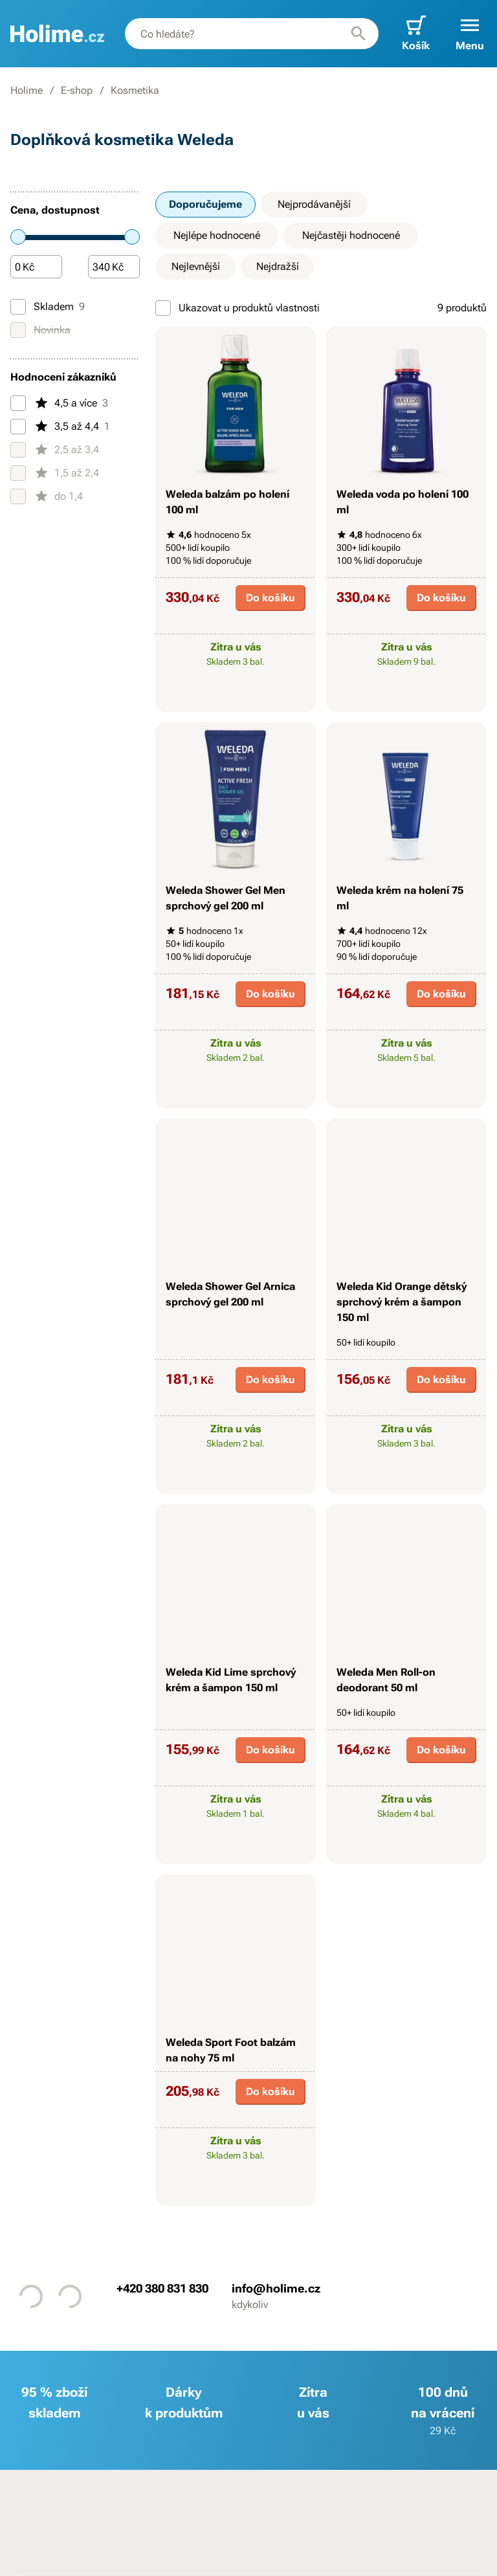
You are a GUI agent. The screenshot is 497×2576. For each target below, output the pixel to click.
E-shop (77, 90)
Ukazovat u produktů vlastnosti (237, 308)
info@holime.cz (276, 2288)
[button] (470, 33)
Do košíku (270, 598)
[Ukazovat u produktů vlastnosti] (163, 308)
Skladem (47, 307)
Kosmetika (135, 90)
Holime (26, 90)
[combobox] (252, 33)
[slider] (18, 237)
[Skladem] (18, 307)
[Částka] (36, 267)
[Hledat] (358, 33)
